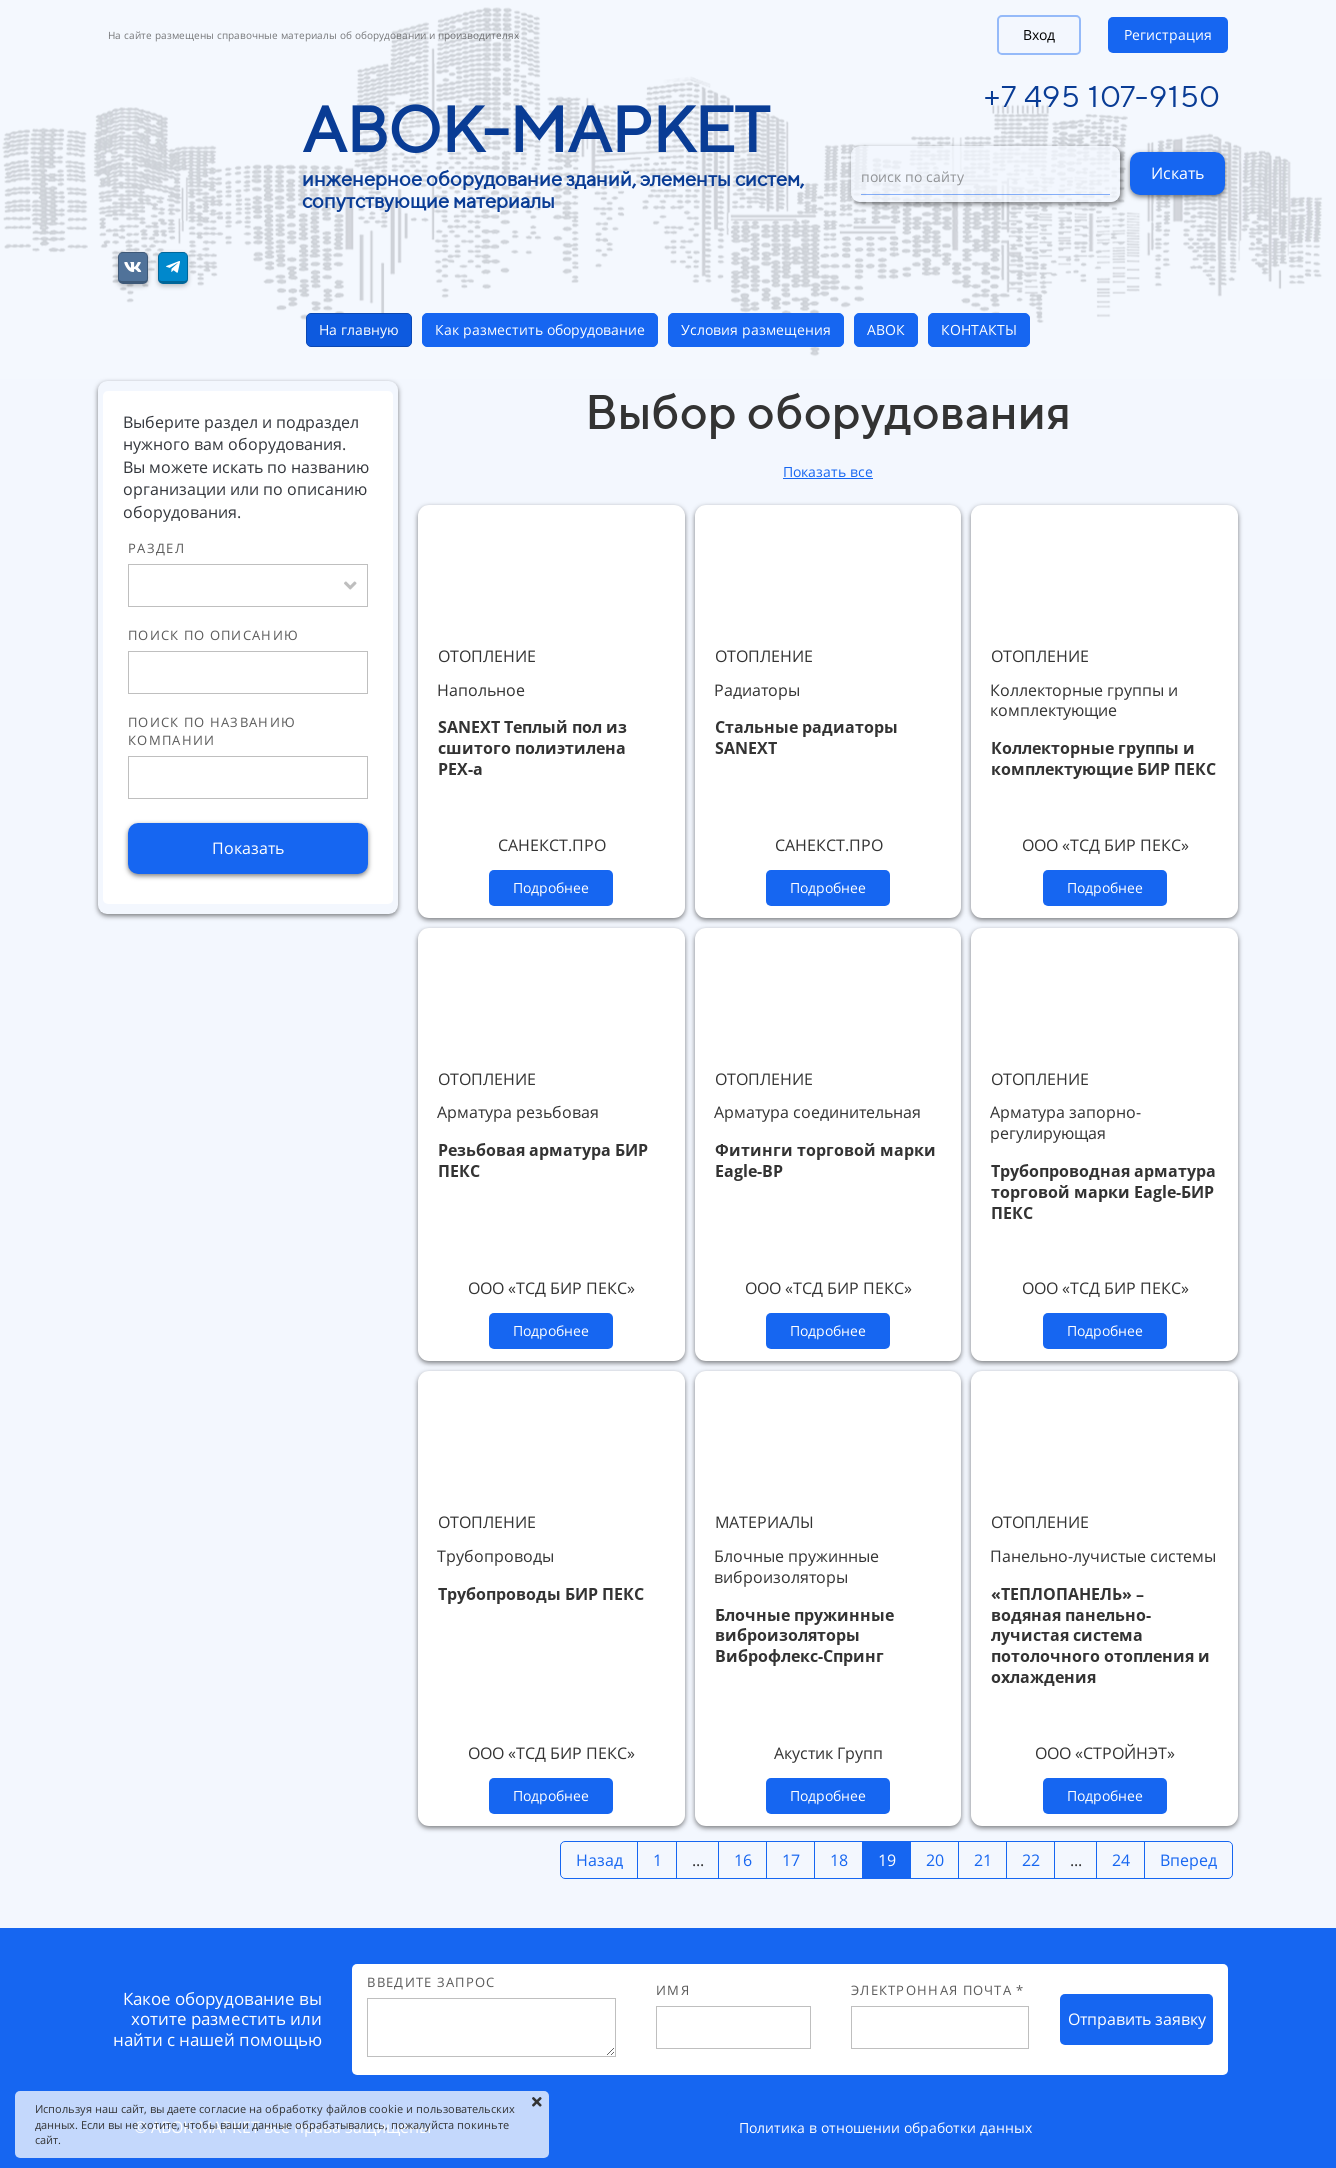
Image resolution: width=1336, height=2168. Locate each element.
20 (935, 1860)
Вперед (1188, 1860)
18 (839, 1860)
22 (1031, 1860)
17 (791, 1860)
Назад (599, 1860)
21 (983, 1860)
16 (743, 1860)
